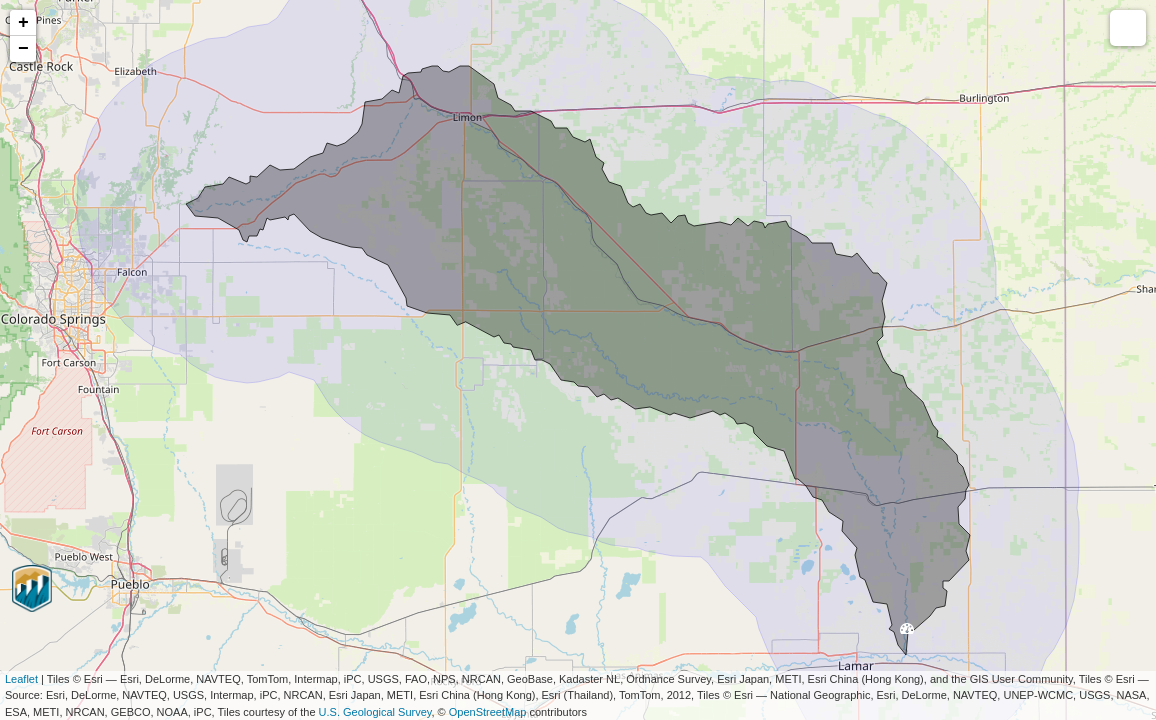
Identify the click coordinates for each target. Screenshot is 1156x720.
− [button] (23, 49)
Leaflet (21, 679)
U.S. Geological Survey (375, 712)
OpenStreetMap (488, 712)
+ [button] (23, 23)
